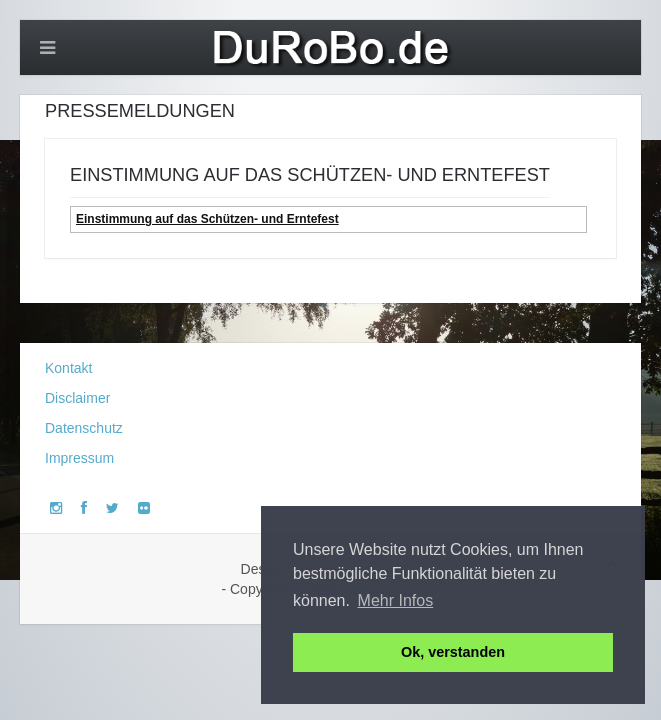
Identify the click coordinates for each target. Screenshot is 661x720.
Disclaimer (77, 398)
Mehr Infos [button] (396, 600)
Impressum (79, 458)
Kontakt (68, 368)
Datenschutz (84, 428)
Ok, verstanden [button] (453, 652)
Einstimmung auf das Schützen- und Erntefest (207, 219)
